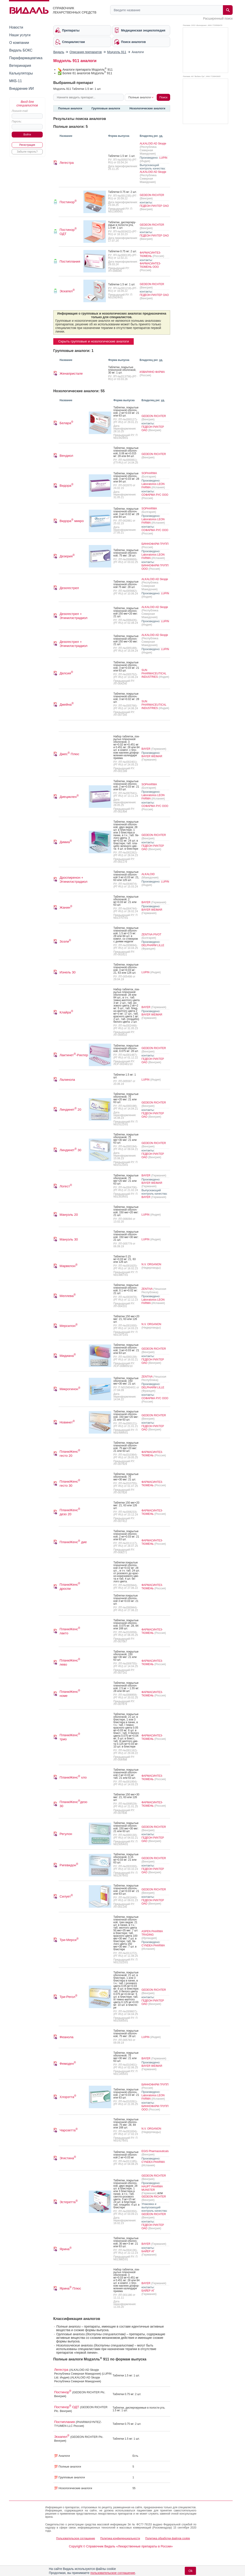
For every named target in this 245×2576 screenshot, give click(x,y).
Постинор (68, 202)
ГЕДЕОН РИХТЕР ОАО (154, 205)
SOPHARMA (149, 473)
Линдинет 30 (70, 1150)
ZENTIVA (147, 1288)
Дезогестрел (69, 588)
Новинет (67, 1422)
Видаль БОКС (20, 50)
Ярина (65, 2249)
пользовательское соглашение (112, 2573)
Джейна (67, 704)
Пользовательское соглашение (75, 2538)
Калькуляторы (21, 73)
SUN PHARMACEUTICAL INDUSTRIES (153, 673)
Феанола (66, 2037)
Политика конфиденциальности (120, 2538)
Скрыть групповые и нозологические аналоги (93, 341)
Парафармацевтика (25, 58)
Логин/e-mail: (20, 111)
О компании (19, 43)
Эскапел (67, 291)
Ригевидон (69, 1865)
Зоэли (65, 941)
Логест (66, 1186)
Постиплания (70, 261)
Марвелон (69, 1266)
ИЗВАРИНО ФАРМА (152, 372)
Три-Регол (68, 1997)
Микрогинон (70, 1389)
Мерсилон (69, 1326)
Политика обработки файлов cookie (167, 2538)
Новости (16, 27)
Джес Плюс (69, 754)
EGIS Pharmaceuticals (155, 2151)
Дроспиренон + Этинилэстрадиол (73, 879)
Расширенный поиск (218, 18)
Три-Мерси (69, 1940)
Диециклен (69, 797)
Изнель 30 (68, 972)
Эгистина (68, 2158)
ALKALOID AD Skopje (153, 143)
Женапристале (71, 373)
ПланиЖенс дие (73, 1542)
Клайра (66, 1012)
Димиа (66, 842)
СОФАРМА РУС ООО (154, 494)
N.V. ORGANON (151, 1264)
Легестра (67, 162)
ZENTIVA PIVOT (151, 934)
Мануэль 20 (69, 1214)
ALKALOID (148, 874)
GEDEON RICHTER (152, 195)
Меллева (68, 1296)
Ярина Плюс (70, 2288)
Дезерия (67, 556)
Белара (66, 423)
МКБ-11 (15, 81)
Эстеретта (69, 2202)
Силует (66, 1896)
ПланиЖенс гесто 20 (70, 1453)
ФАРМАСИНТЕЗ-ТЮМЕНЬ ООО (150, 265)
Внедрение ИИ (21, 88)
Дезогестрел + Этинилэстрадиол (73, 616)
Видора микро (72, 521)
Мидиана (68, 1356)
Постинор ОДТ (67, 2407)
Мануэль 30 (69, 1239)
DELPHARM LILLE (152, 945)
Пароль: (17, 121)
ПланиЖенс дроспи (70, 1586)
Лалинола (67, 1079)
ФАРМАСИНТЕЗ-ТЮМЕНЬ (150, 254)
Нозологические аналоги (147, 108)
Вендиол (66, 455)
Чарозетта (69, 2130)
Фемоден (68, 2063)
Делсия (66, 673)
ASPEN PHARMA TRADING (152, 1933)
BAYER (146, 748)
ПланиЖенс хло (73, 1777)
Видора (66, 485)
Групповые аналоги (105, 108)
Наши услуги (20, 35)
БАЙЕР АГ (147, 2251)
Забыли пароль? (27, 151)
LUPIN (163, 157)
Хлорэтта (68, 2097)
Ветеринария (20, 66)
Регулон (66, 1834)
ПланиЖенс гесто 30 (70, 1483)
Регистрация (27, 144)
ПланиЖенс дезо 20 (70, 1512)
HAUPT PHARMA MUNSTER (152, 2188)
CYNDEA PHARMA (153, 1945)
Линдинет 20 (70, 1109)
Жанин (66, 907)
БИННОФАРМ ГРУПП (154, 543)
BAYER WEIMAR (151, 756)
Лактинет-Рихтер (74, 1055)
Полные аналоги (70, 108)
